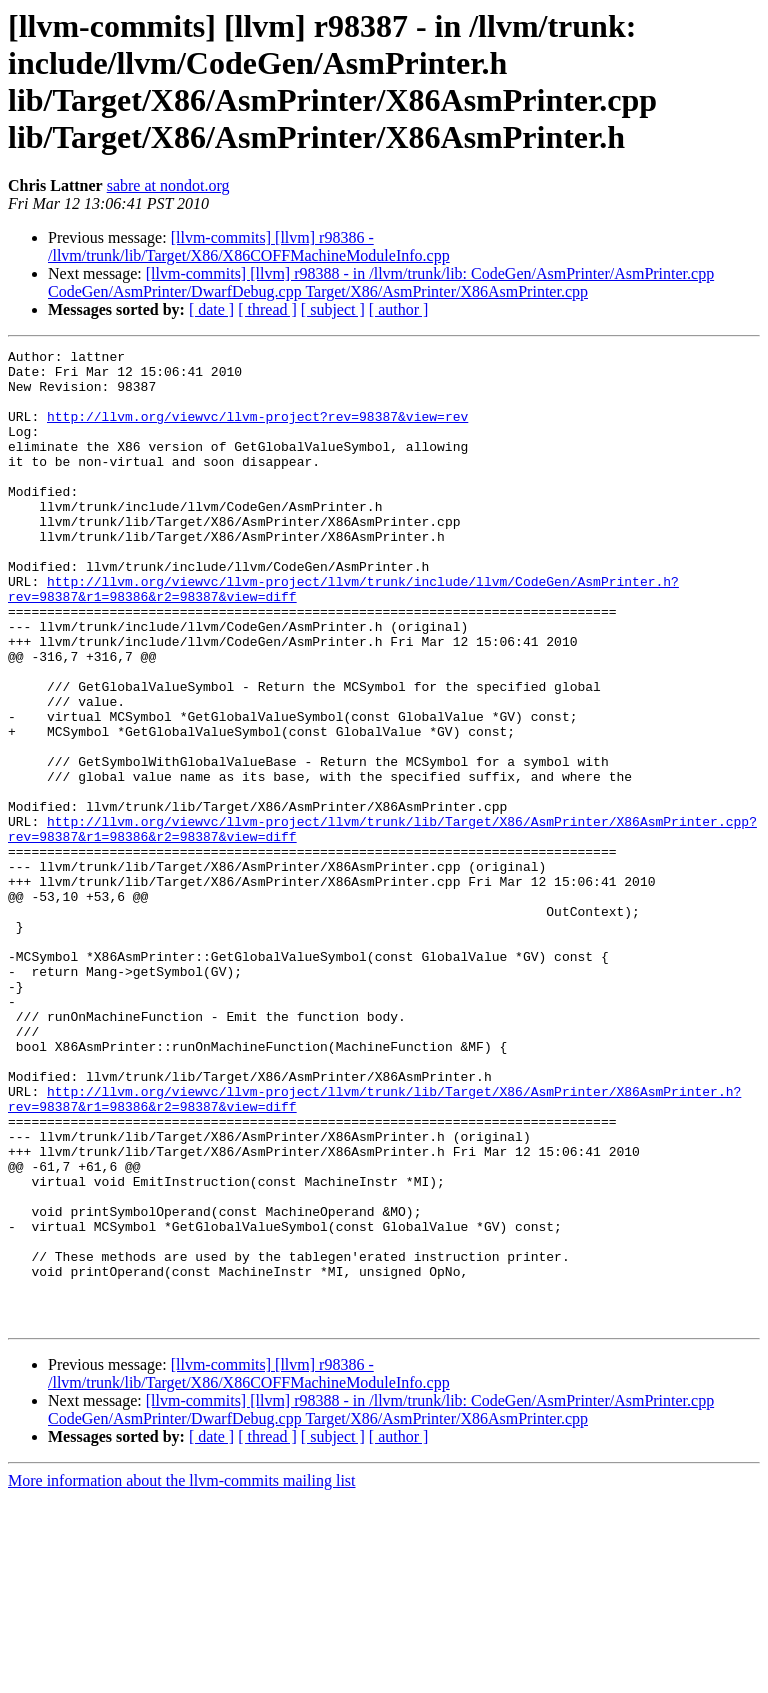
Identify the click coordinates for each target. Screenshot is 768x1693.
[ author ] (399, 309)
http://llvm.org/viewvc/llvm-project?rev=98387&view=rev (257, 431)
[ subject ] (333, 309)
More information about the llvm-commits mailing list (182, 1675)
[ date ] (211, 309)
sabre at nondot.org (168, 185)
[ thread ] (267, 309)
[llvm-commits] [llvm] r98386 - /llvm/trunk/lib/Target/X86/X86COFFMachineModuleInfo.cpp (249, 246)
